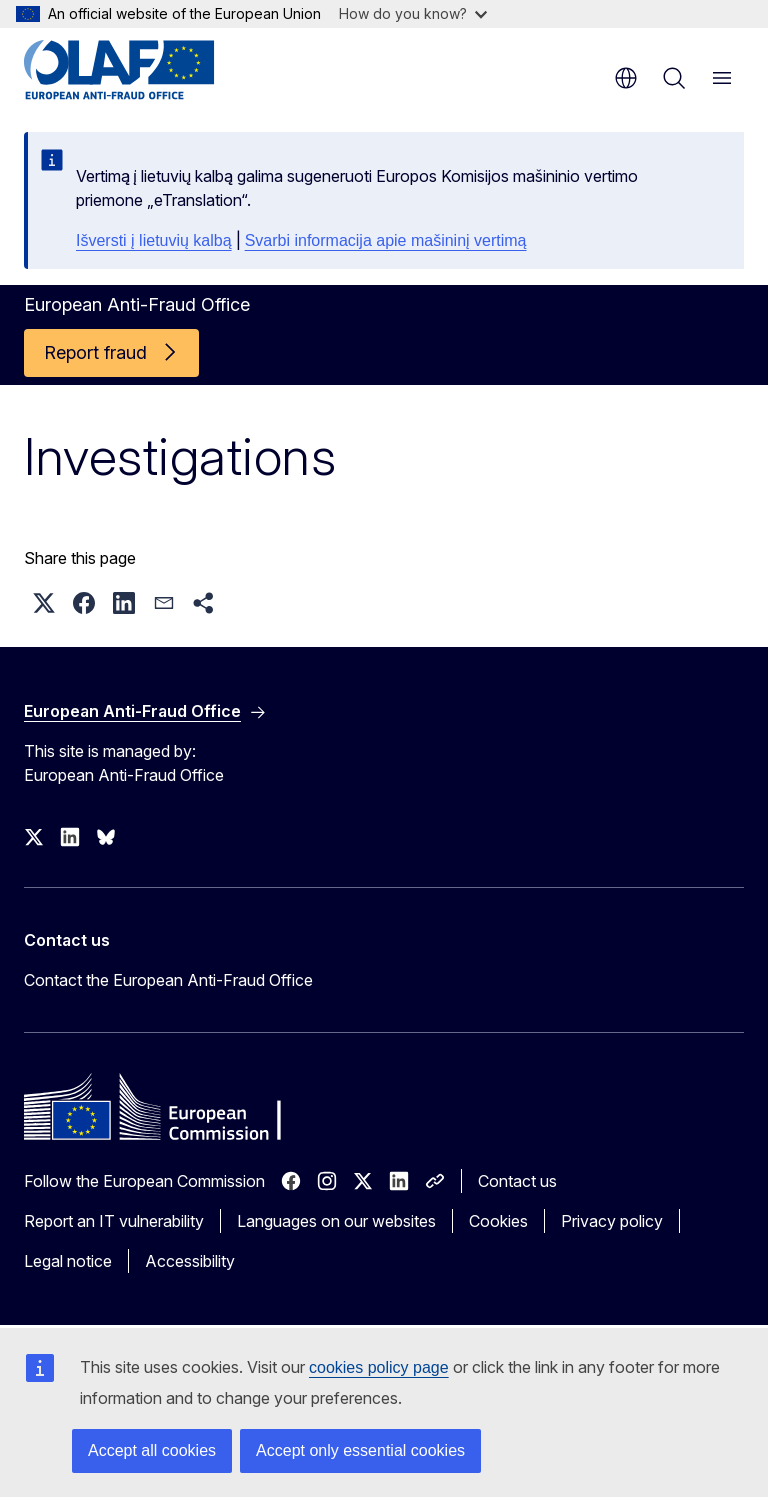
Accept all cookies (152, 1450)
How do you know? (413, 13)
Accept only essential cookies (360, 1450)
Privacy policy (612, 1221)
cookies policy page (379, 1367)
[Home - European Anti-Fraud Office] (144, 70)
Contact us (517, 1181)
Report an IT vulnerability (114, 1221)
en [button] (626, 78)
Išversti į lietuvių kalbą (154, 240)
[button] (44, 603)
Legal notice (68, 1261)
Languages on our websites (336, 1221)
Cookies (498, 1221)
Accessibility (190, 1261)
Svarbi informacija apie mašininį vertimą (386, 240)
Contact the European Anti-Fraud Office (168, 980)
